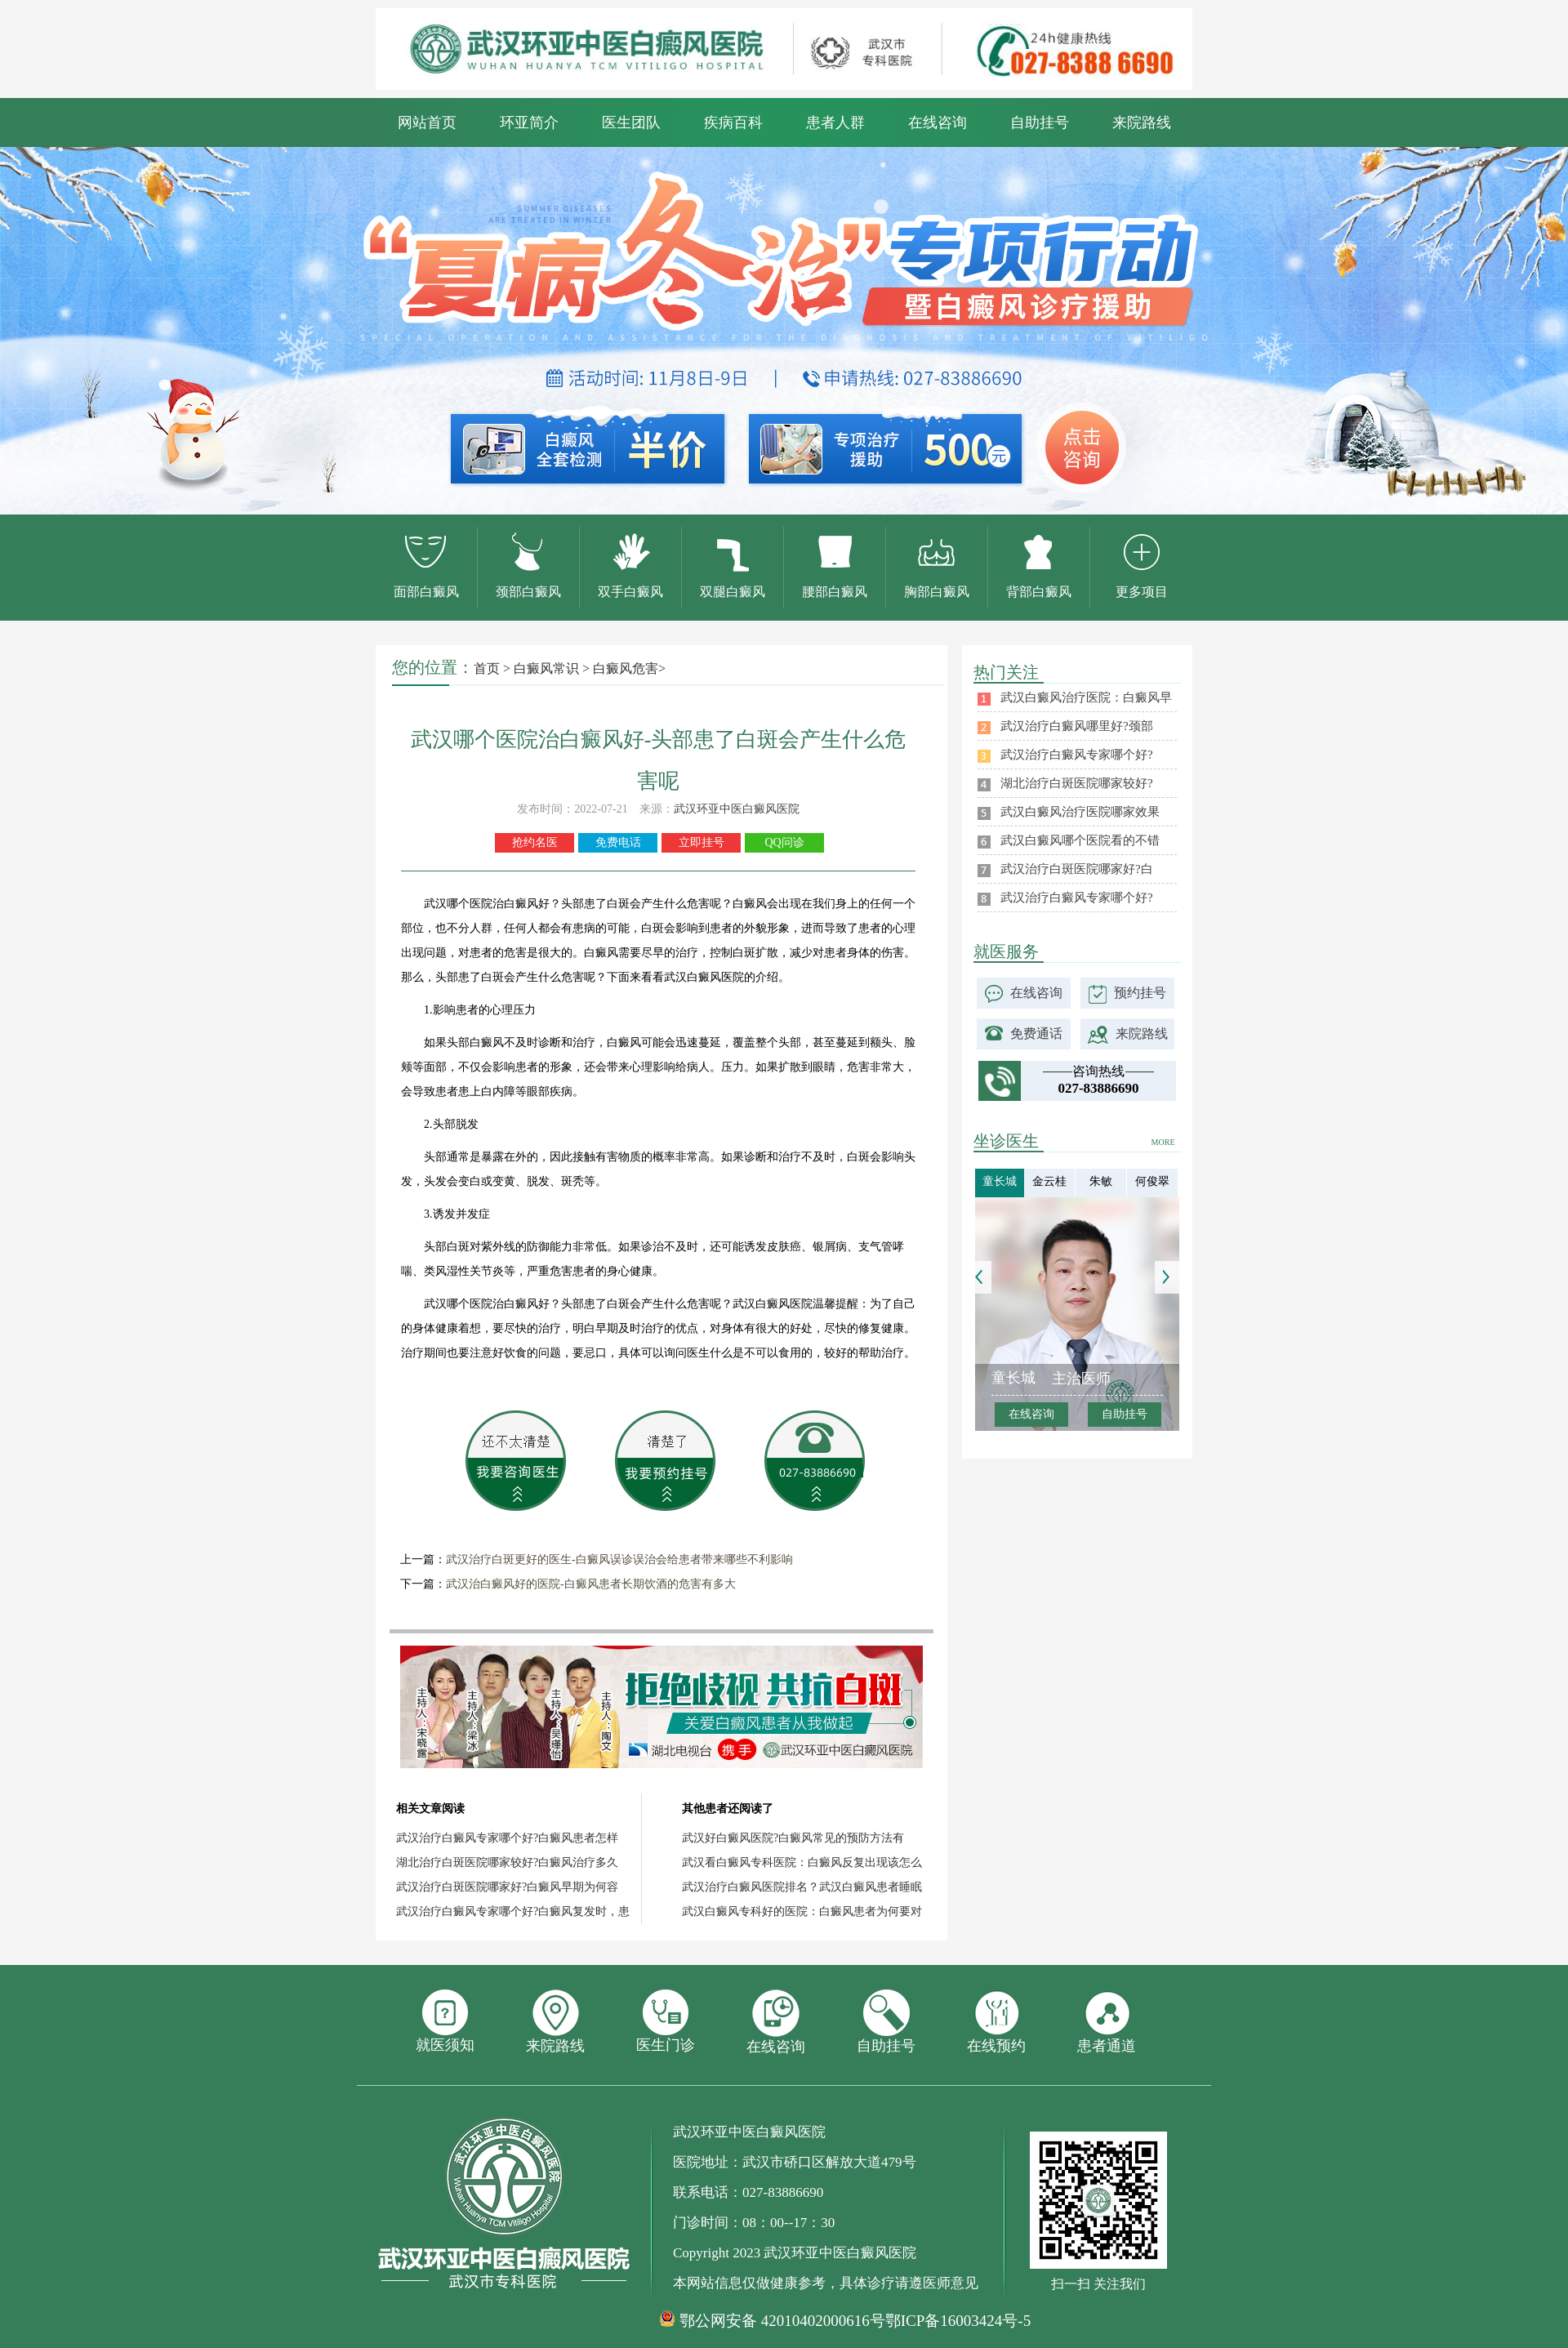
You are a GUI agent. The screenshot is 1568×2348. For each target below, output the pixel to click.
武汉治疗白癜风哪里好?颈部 (1076, 726)
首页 (487, 668)
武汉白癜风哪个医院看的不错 (1080, 840)
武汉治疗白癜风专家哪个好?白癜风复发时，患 (513, 1911)
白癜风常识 (546, 668)
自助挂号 (1039, 122)
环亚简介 (529, 122)
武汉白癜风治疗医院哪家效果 (1080, 811)
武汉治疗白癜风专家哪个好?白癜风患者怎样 (507, 1838)
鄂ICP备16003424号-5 (958, 2320)
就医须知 (445, 2021)
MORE (1163, 1142)
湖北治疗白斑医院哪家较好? (1076, 783)
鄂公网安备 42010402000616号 (782, 2321)
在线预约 (996, 2021)
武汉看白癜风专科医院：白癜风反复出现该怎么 (802, 1862)
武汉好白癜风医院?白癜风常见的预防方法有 (793, 1838)
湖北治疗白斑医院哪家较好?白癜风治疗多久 (507, 1862)
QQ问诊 (784, 842)
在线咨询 (937, 122)
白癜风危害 (625, 668)
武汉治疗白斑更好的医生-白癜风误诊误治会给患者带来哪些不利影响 (619, 1559)
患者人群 (835, 122)
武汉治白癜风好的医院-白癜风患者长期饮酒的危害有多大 (591, 1584)
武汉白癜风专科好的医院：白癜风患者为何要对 (802, 1911)
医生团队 (631, 122)
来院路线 (1141, 122)
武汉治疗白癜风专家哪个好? (1076, 754)
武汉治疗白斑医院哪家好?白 (1076, 868)
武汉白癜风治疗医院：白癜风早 (1086, 697)
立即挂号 (701, 842)
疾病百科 (733, 122)
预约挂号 (1140, 993)
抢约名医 (535, 842)
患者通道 (1106, 2021)
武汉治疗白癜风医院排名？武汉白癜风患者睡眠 (802, 1887)
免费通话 (1036, 1033)
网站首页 (427, 122)
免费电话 (618, 842)
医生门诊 (665, 2021)
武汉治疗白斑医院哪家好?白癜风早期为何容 (507, 1887)
